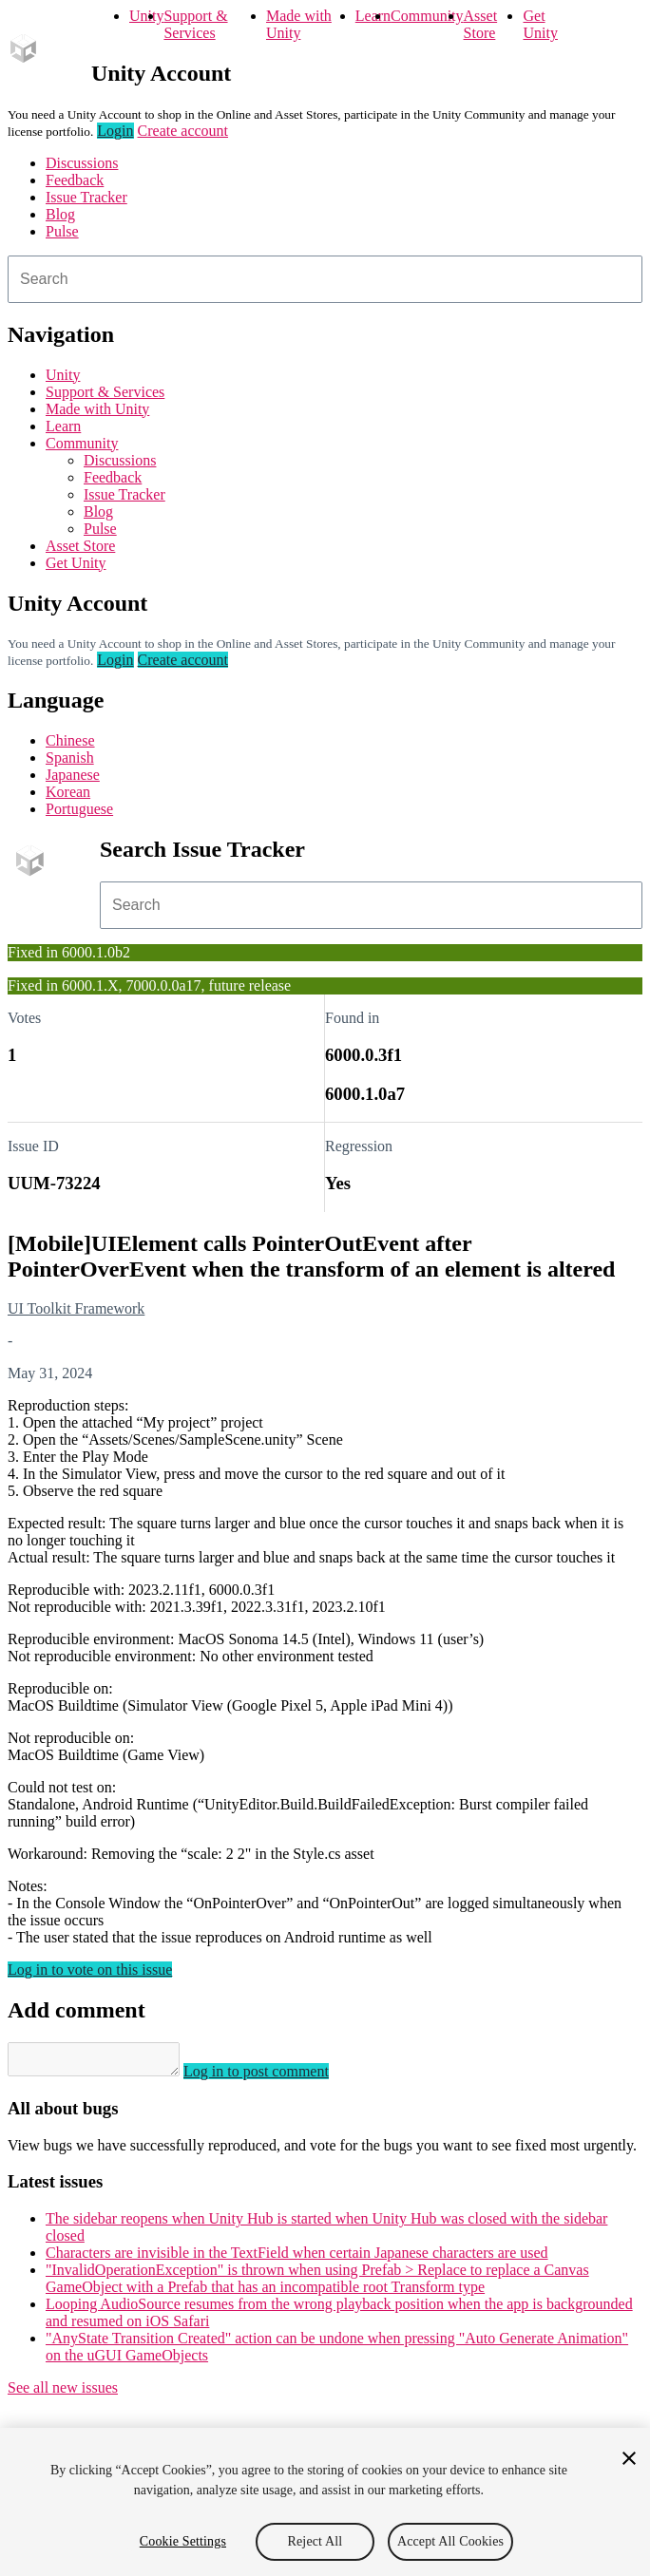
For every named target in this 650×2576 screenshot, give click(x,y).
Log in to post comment (275, 2077)
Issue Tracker (86, 197)
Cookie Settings (183, 2541)
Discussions (82, 163)
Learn (373, 16)
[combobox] (325, 279)
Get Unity (540, 24)
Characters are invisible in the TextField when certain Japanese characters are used (297, 2258)
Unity (146, 16)
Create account (183, 131)
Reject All (315, 2541)
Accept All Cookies (450, 2541)
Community (427, 16)
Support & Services (195, 24)
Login (115, 131)
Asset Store (481, 24)
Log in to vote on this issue (90, 1969)
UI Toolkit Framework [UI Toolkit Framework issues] (76, 1308)
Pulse (62, 231)
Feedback (75, 180)
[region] (325, 2502)
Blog (60, 214)
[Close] (629, 2458)
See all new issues (63, 2393)
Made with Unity (299, 24)
